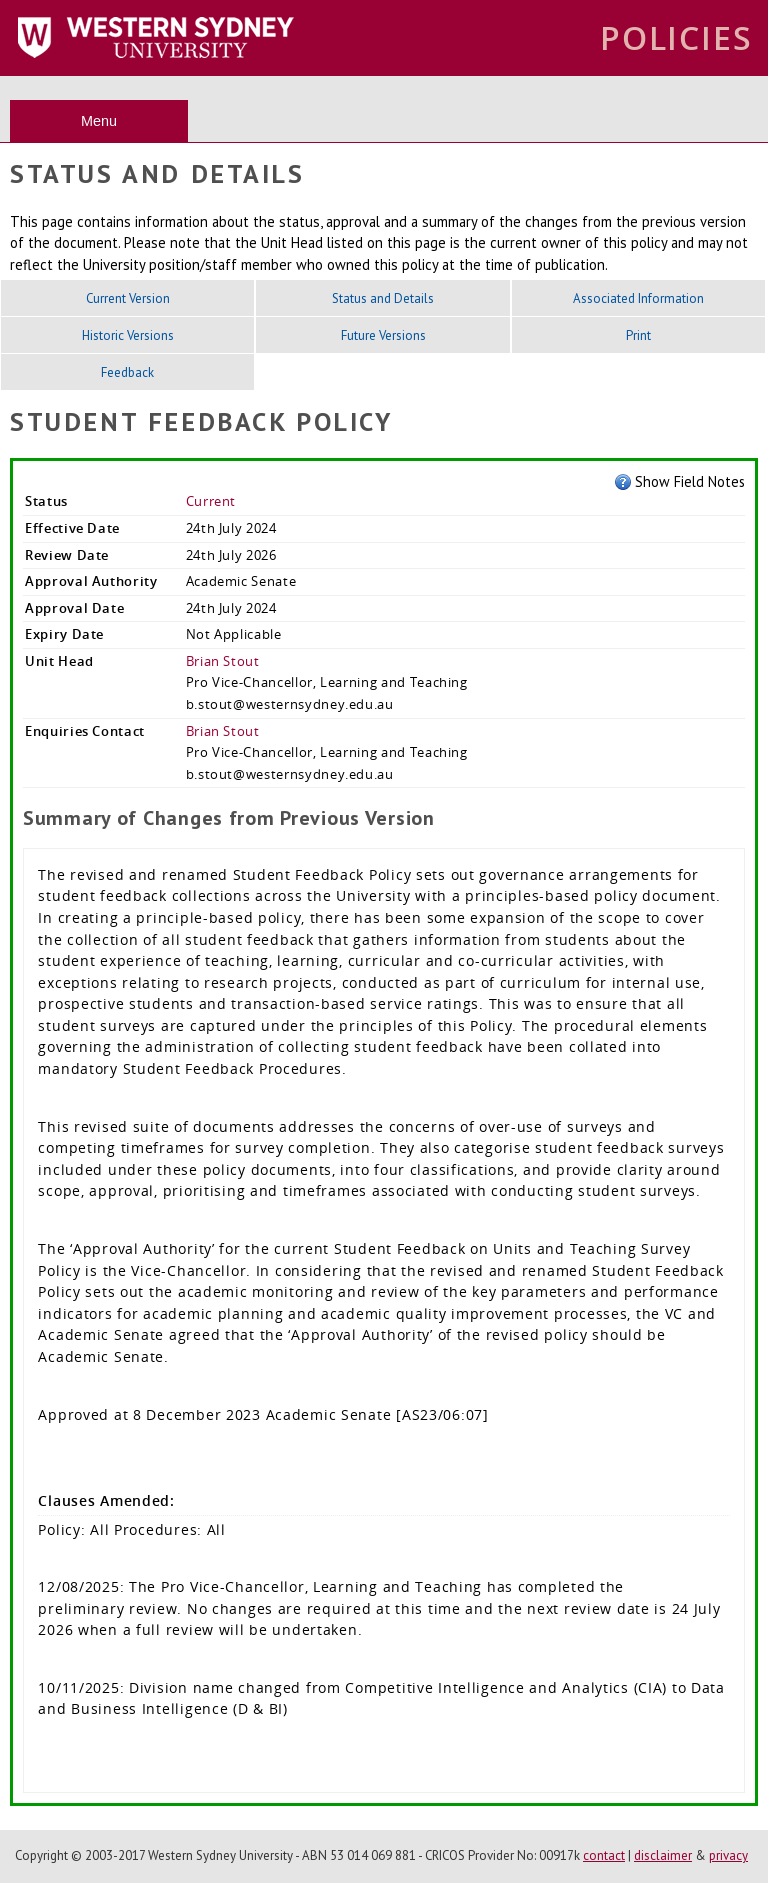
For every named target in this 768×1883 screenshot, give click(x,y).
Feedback (127, 372)
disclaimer (663, 1855)
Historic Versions (128, 335)
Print (638, 335)
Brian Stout (223, 661)
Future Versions (383, 335)
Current (211, 501)
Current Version (128, 298)
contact (604, 1855)
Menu (99, 121)
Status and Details (383, 298)
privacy (728, 1855)
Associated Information (638, 298)
